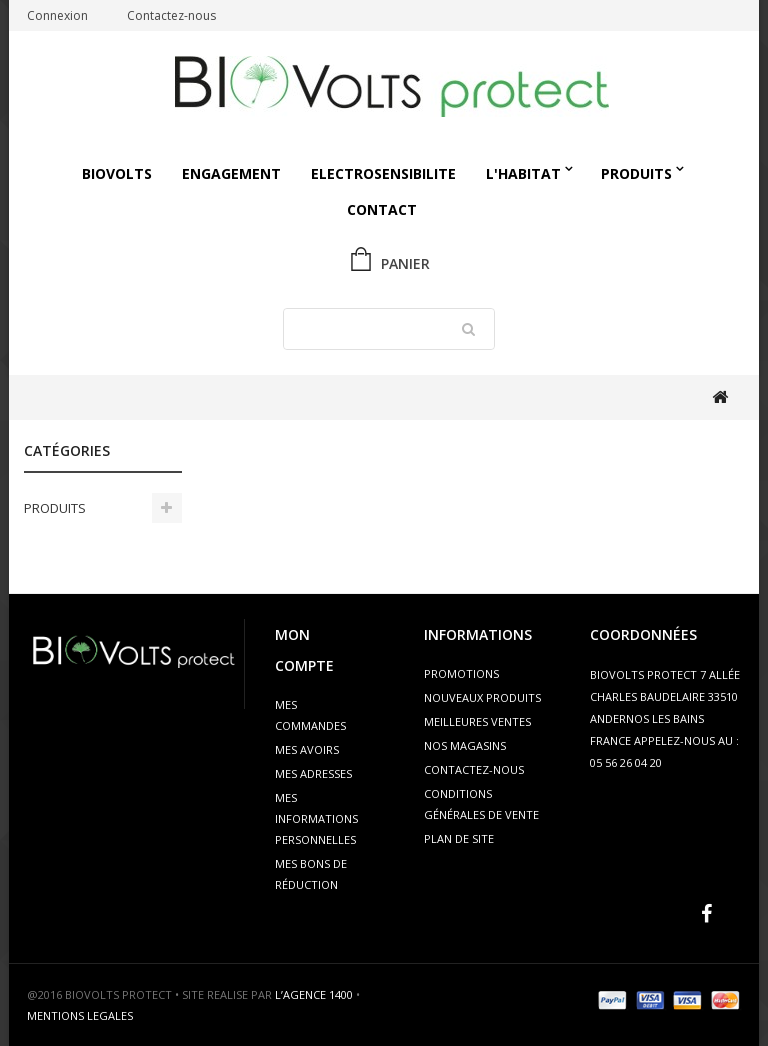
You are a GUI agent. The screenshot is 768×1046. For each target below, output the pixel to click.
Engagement (231, 173)
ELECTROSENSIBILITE (383, 173)
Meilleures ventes (477, 721)
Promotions (461, 673)
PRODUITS (636, 173)
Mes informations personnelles (316, 818)
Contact (382, 209)
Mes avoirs (307, 749)
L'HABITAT (523, 173)
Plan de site (459, 838)
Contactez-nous (171, 15)
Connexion (57, 15)
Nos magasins (465, 745)
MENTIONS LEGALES (80, 1015)
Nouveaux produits (482, 697)
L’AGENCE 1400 (314, 994)
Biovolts (117, 173)
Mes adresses (313, 773)
